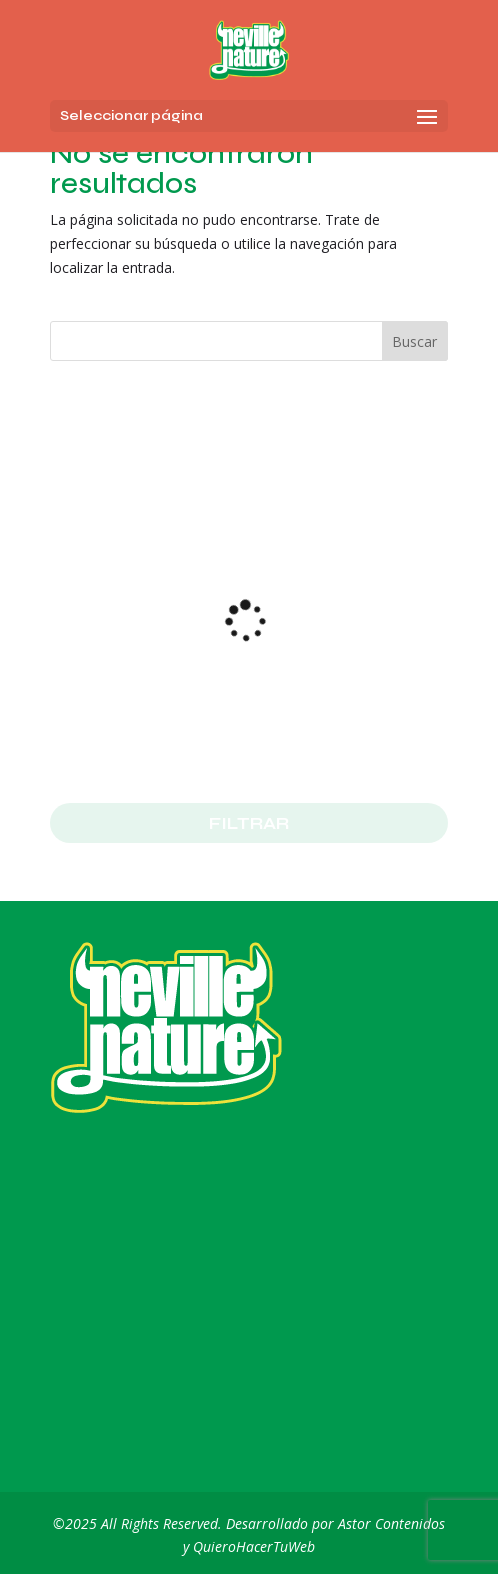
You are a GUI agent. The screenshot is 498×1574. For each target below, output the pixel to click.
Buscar (414, 341)
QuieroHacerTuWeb (254, 1546)
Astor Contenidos (391, 1523)
